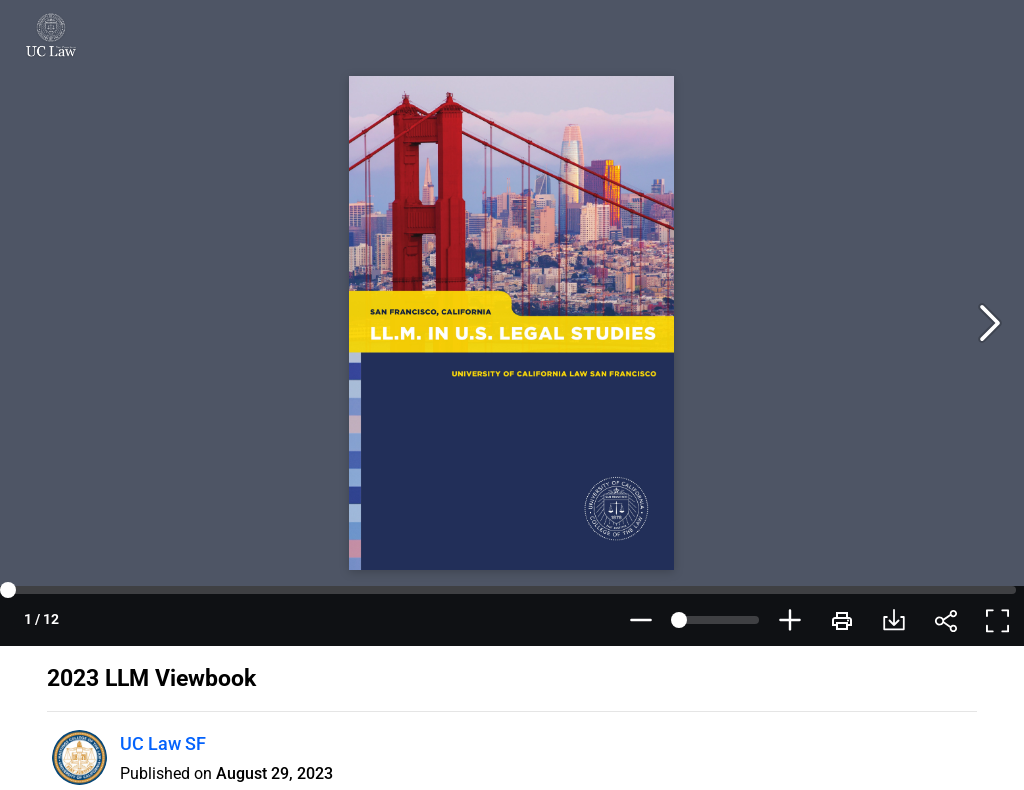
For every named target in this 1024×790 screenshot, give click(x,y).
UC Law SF (163, 743)
